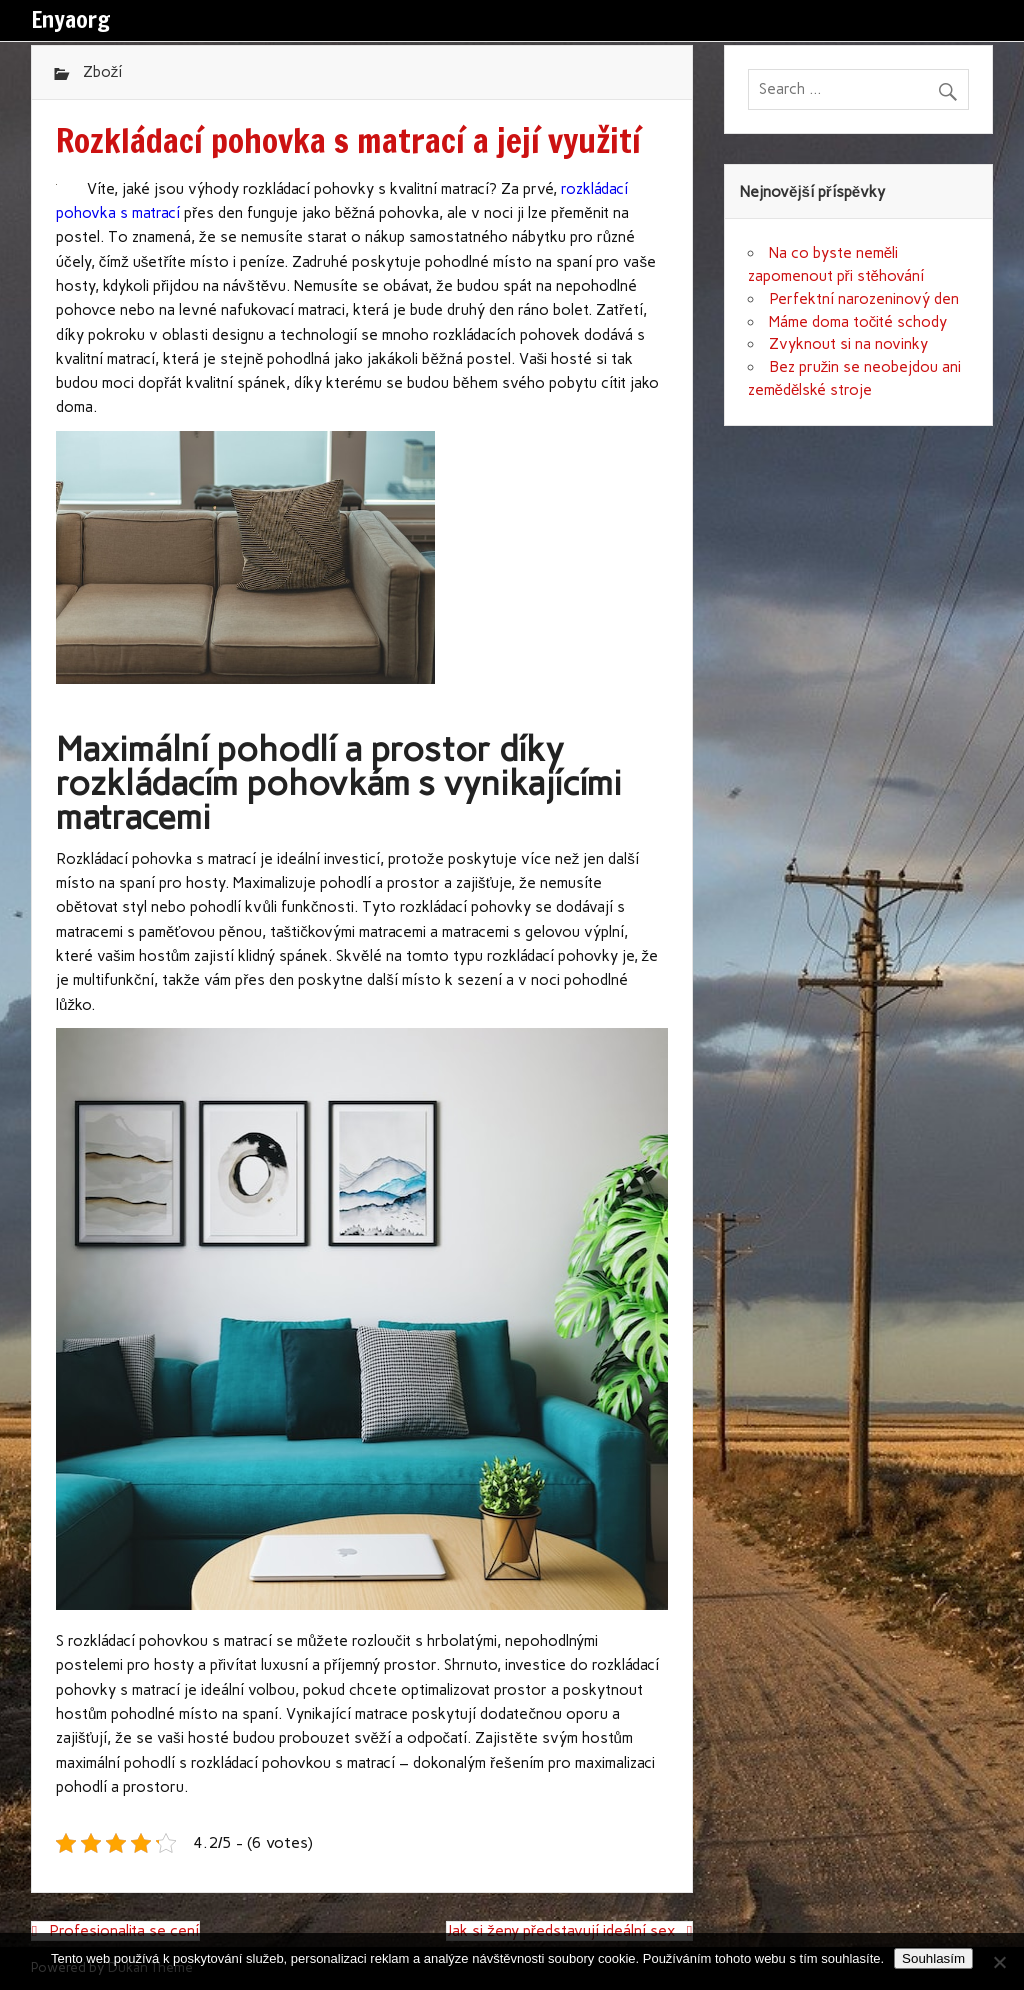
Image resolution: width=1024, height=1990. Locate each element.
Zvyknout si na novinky (848, 344)
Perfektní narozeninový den (864, 299)
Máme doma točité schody (858, 322)
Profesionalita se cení (124, 1931)
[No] (999, 1962)
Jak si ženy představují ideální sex (561, 1931)
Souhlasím (933, 1958)
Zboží (103, 72)
